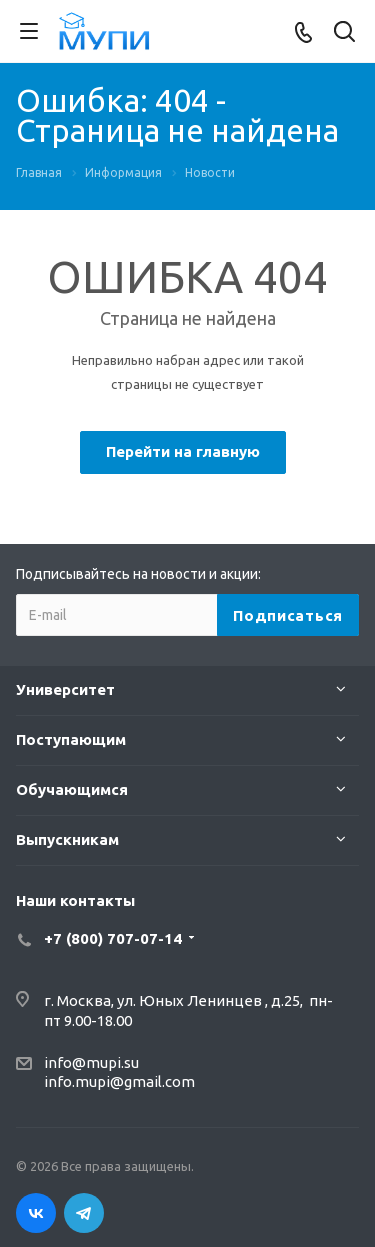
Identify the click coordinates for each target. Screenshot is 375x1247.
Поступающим (71, 739)
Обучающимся (72, 789)
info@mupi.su (91, 1062)
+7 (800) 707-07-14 (113, 938)
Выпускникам (67, 839)
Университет (65, 689)
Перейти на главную (183, 451)
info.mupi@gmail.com (119, 1081)
